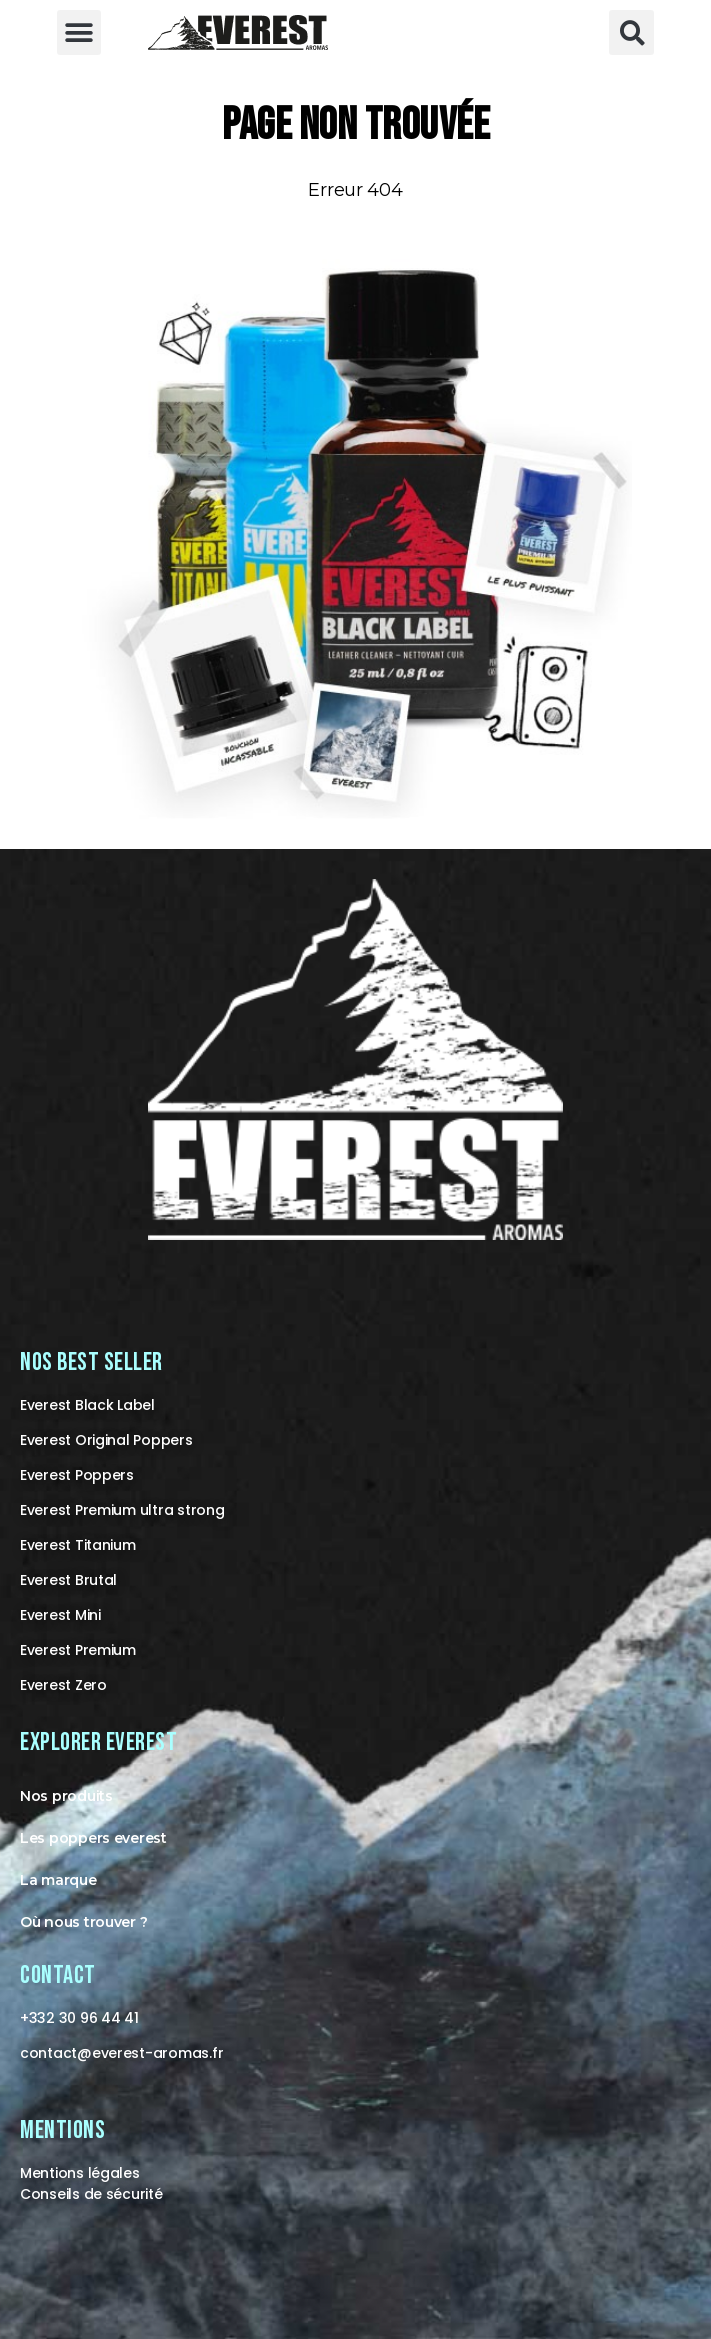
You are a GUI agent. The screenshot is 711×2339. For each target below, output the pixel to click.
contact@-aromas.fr (121, 2053)
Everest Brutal (68, 1580)
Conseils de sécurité (91, 2194)
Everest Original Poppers (106, 1440)
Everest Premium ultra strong (122, 1510)
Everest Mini (60, 1615)
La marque (58, 1880)
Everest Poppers (77, 1475)
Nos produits (66, 1796)
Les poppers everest (93, 1838)
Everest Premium (78, 1650)
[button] (79, 32)
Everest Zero (63, 1685)
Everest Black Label (87, 1405)
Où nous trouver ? (83, 1922)
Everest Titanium (78, 1545)
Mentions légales (80, 2173)
